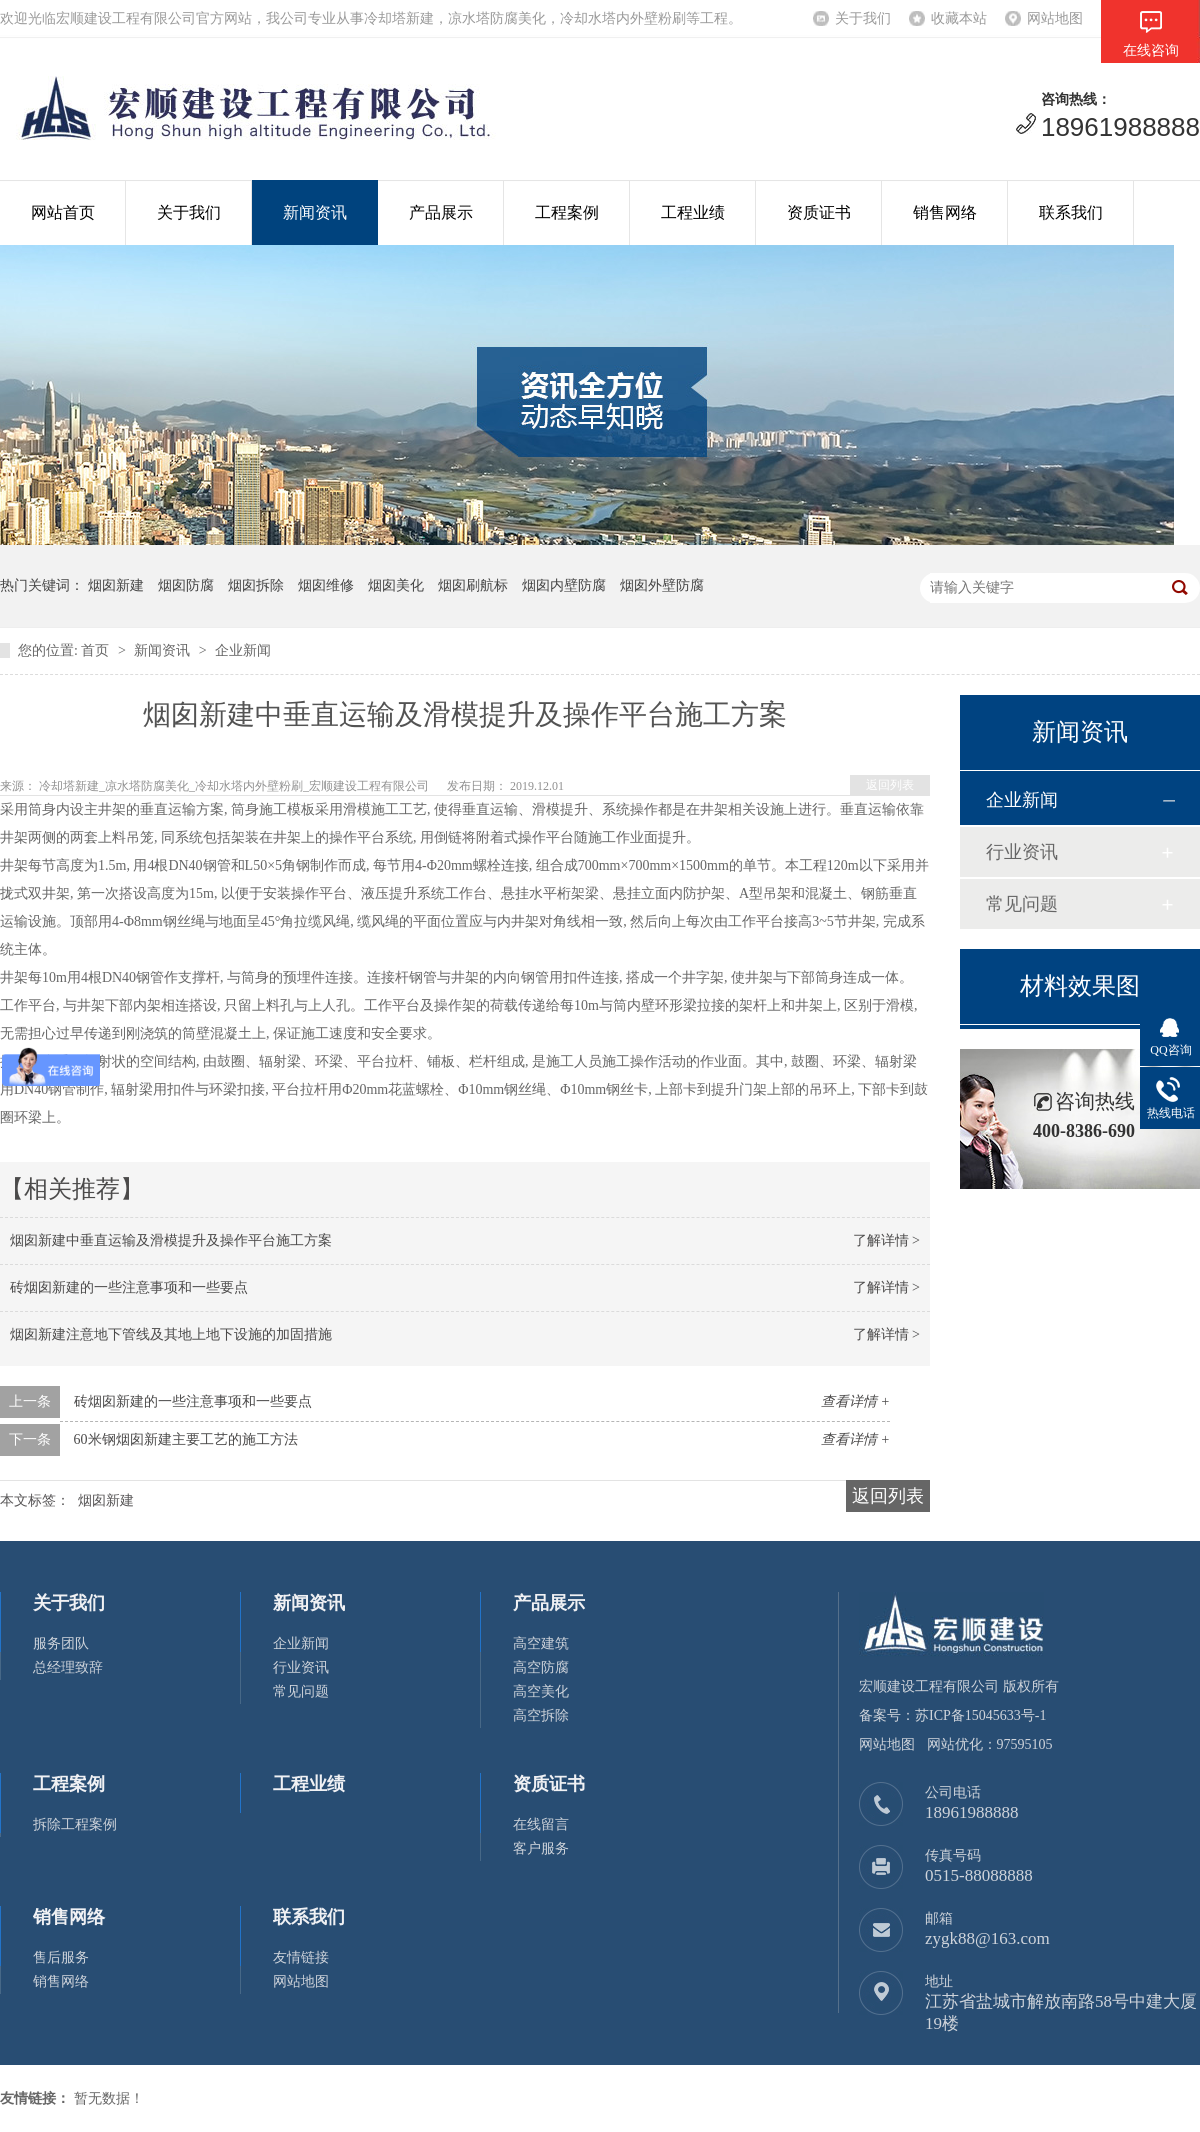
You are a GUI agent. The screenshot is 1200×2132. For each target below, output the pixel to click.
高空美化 (541, 1691)
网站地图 (1055, 18)
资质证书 (819, 212)
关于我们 (863, 18)
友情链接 (301, 1957)
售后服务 (61, 1957)
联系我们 (1071, 212)
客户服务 (541, 1848)
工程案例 (567, 212)
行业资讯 (1022, 852)
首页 (95, 650)
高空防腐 (541, 1667)
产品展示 (441, 212)
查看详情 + (855, 1401)
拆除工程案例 (75, 1824)
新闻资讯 (315, 212)
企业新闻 (243, 650)
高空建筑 (541, 1643)
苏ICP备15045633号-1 (980, 1715)
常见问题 (1022, 904)
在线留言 (541, 1824)
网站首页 (63, 212)
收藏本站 (959, 18)
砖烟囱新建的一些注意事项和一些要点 (129, 1287)
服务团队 (61, 1643)
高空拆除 (541, 1715)
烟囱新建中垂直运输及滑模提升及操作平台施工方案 (171, 1240)
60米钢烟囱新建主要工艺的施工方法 (186, 1439)
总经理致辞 (68, 1667)
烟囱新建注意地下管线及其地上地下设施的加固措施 (171, 1334)
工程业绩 (693, 212)
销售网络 (945, 212)
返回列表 (890, 785)
